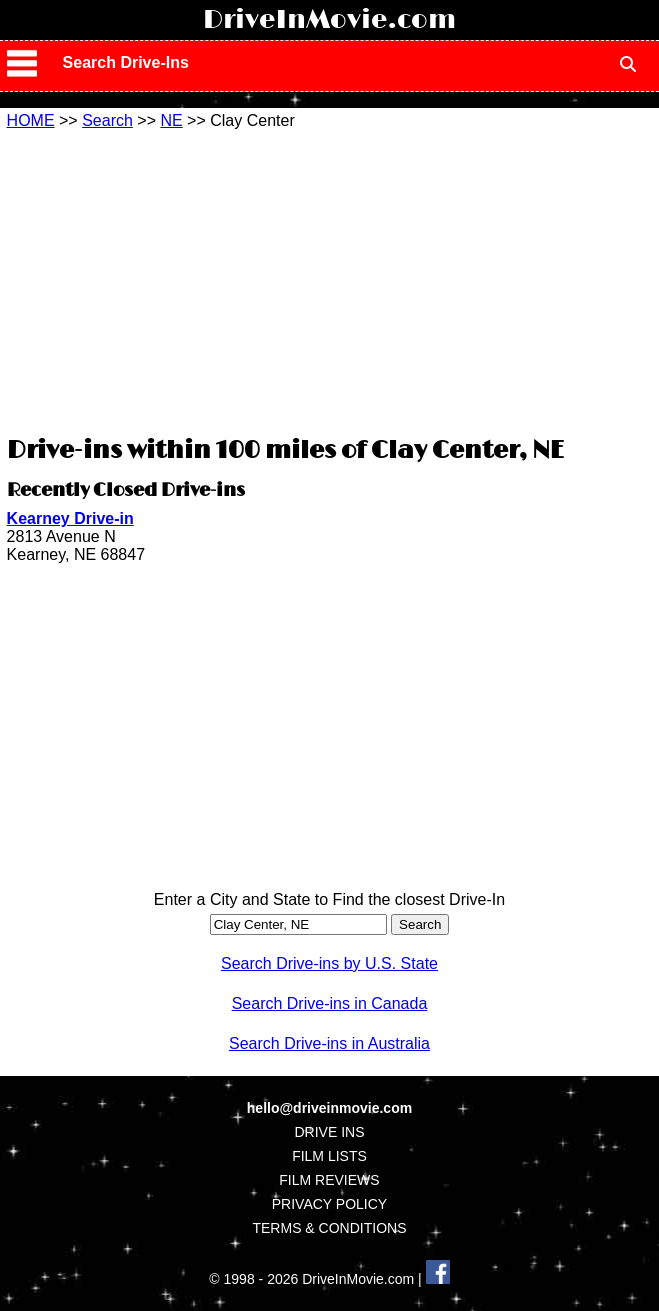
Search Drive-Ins (126, 62)
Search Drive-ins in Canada (330, 1003)
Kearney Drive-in (70, 518)
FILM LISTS (329, 1156)
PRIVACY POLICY (329, 1204)
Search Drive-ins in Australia (329, 1043)
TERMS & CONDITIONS (329, 1228)
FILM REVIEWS (329, 1180)
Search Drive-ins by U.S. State (329, 963)
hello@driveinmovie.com (329, 1108)
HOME (31, 120)
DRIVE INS (329, 1132)
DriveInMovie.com (329, 20)
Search (107, 120)
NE (171, 120)
